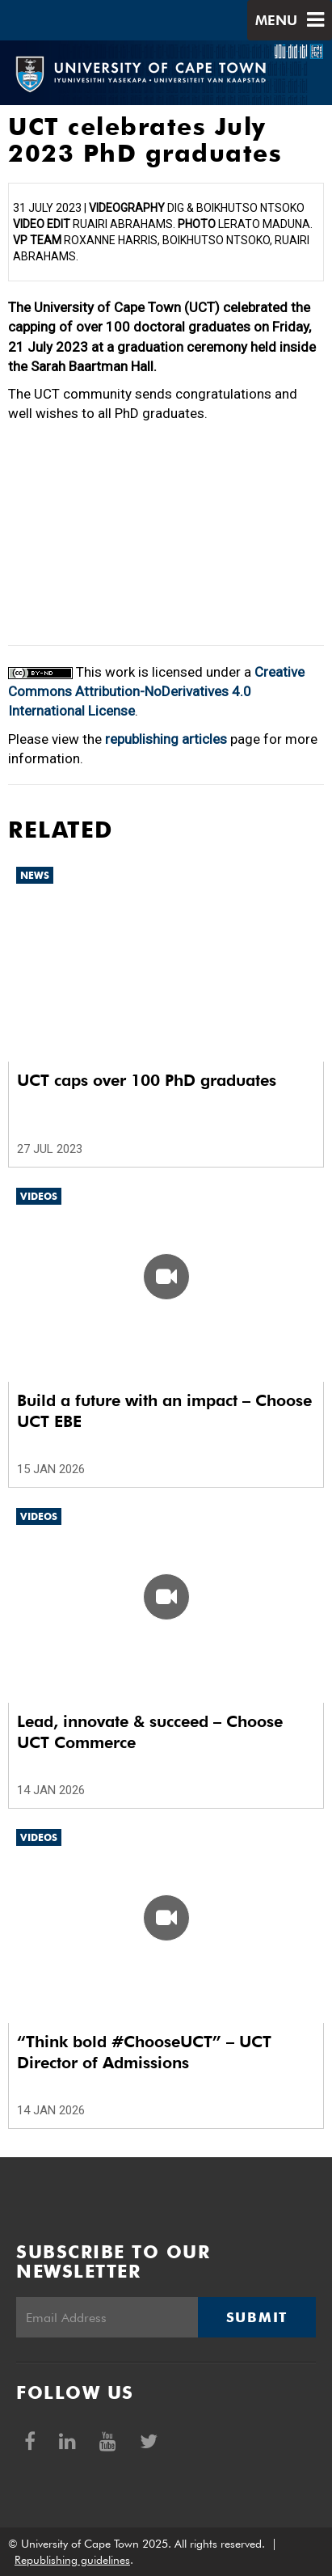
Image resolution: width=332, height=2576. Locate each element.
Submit (257, 2317)
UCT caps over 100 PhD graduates (146, 1080)
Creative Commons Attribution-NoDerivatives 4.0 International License (156, 692)
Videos (38, 1196)
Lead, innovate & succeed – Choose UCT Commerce (150, 1732)
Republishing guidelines (72, 2559)
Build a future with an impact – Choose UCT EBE (164, 1411)
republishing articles (166, 739)
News (34, 875)
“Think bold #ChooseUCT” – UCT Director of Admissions (144, 2052)
